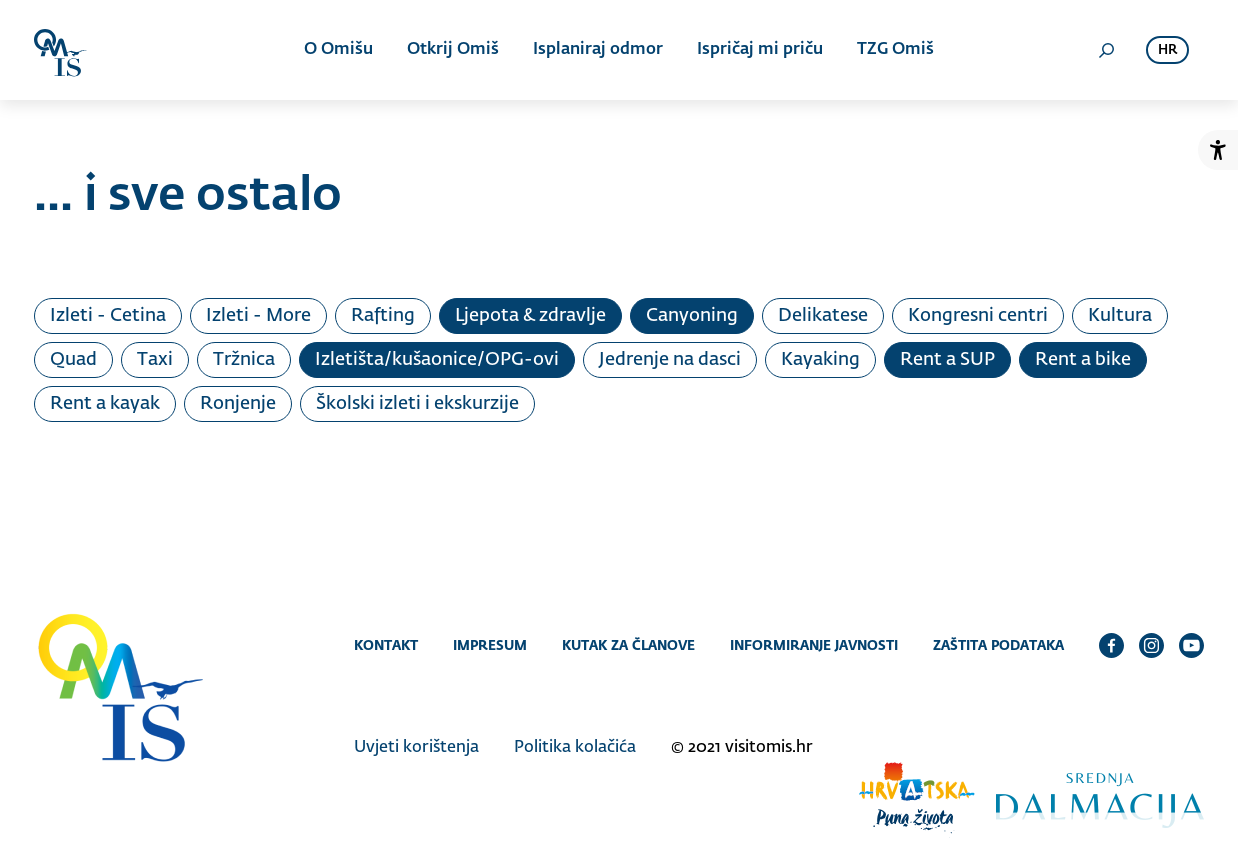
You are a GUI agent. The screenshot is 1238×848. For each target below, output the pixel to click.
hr (1167, 50)
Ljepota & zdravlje (530, 316)
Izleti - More (258, 316)
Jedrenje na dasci (670, 360)
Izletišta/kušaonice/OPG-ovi (437, 360)
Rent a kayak (105, 404)
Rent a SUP (947, 360)
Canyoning (692, 316)
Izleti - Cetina (108, 316)
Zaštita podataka (998, 645)
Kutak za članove (628, 645)
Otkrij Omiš (453, 50)
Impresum (490, 645)
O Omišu (338, 50)
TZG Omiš (895, 50)
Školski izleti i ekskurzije (417, 404)
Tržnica (244, 360)
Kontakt (386, 645)
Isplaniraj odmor (598, 50)
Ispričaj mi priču (760, 50)
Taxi (155, 360)
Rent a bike (1083, 360)
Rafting (383, 316)
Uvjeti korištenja (416, 748)
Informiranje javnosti (814, 645)
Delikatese (823, 316)
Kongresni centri (978, 316)
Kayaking (820, 360)
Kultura (1120, 316)
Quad (73, 360)
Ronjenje (238, 404)
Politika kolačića (575, 748)
